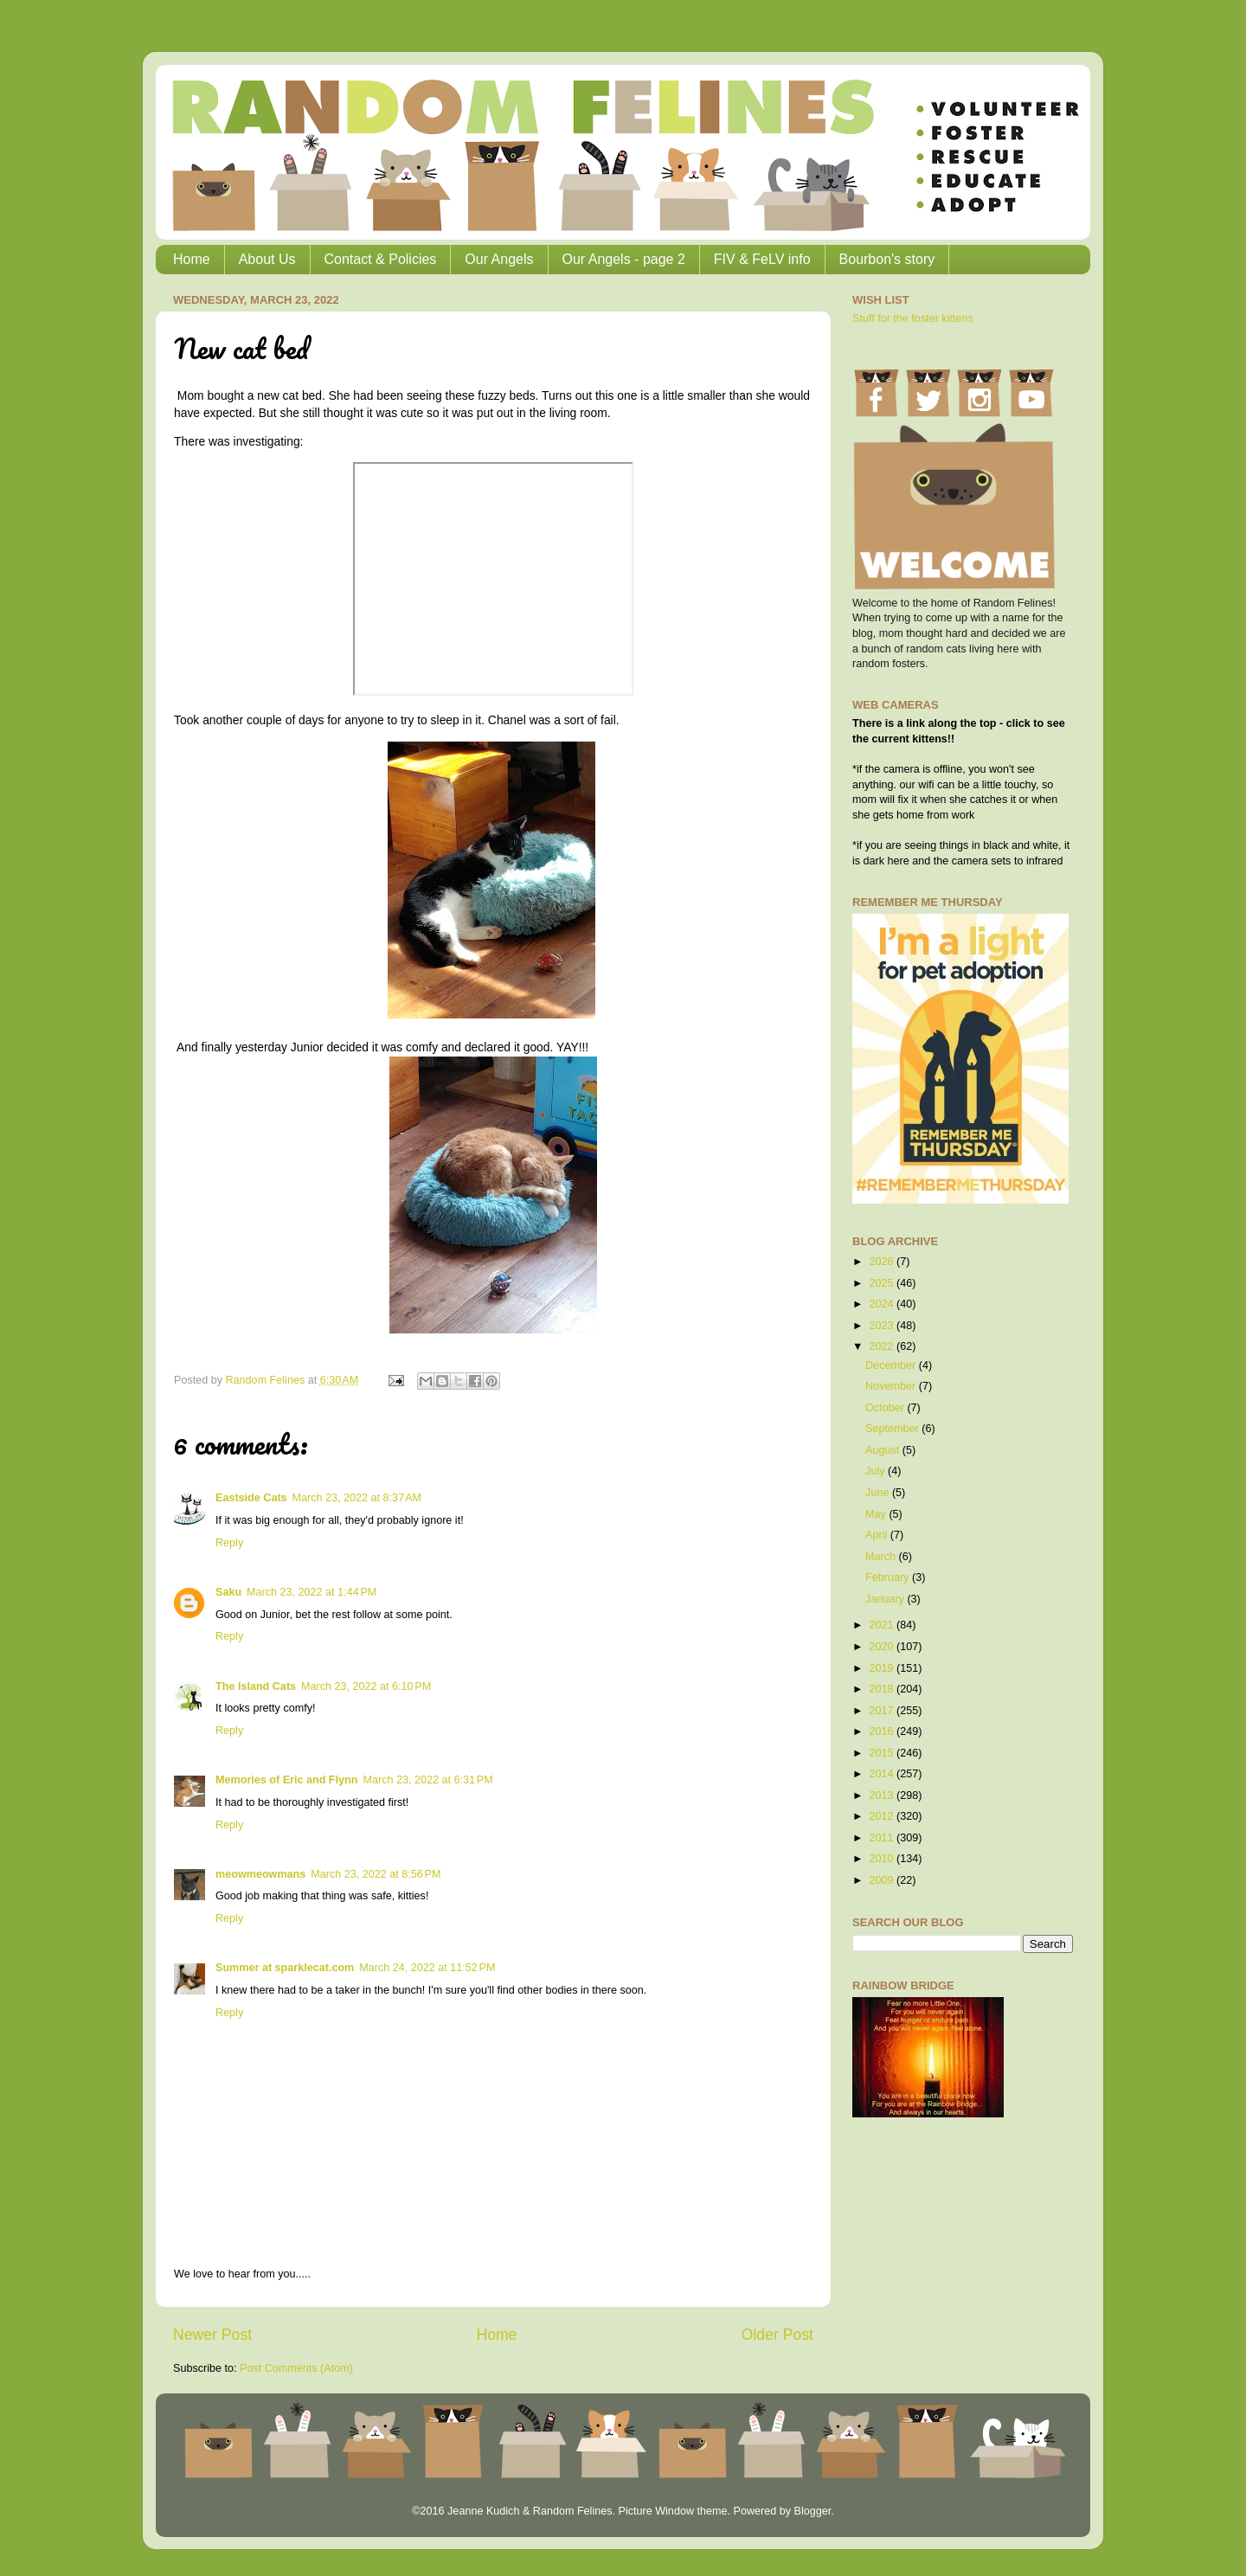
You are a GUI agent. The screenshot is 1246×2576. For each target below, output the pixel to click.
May (877, 1514)
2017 (882, 1711)
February (888, 1577)
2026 (882, 1262)
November (892, 1386)
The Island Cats (255, 1686)
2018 (882, 1689)
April (877, 1535)
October (886, 1408)
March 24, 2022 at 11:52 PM (427, 1968)
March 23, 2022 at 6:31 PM (427, 1780)
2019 (882, 1668)
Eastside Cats (251, 1498)
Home (191, 259)
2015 (882, 1753)
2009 (882, 1880)
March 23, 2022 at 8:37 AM (356, 1498)
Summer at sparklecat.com (284, 1968)
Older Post (777, 2334)
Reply (229, 1543)
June (878, 1493)
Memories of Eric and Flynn (286, 1780)
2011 (882, 1838)
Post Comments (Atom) (296, 2368)
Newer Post (212, 2334)
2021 (882, 1625)
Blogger (812, 2511)
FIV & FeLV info (762, 259)
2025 (882, 1283)
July (876, 1471)
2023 (882, 1326)
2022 (882, 1346)
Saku (228, 1592)
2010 (882, 1859)
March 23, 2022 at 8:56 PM (375, 1874)
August (883, 1450)
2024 (882, 1304)
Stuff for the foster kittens (912, 318)
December (892, 1365)
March (882, 1557)
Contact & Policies (380, 259)
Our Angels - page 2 (623, 259)
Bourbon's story (887, 259)
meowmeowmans (260, 1874)
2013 (882, 1795)
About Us (267, 259)
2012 (882, 1816)
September (893, 1429)
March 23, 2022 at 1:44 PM (311, 1592)
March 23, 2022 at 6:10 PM (366, 1686)
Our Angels (499, 259)
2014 (882, 1774)
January (886, 1599)
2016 (882, 1731)
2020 (882, 1647)
